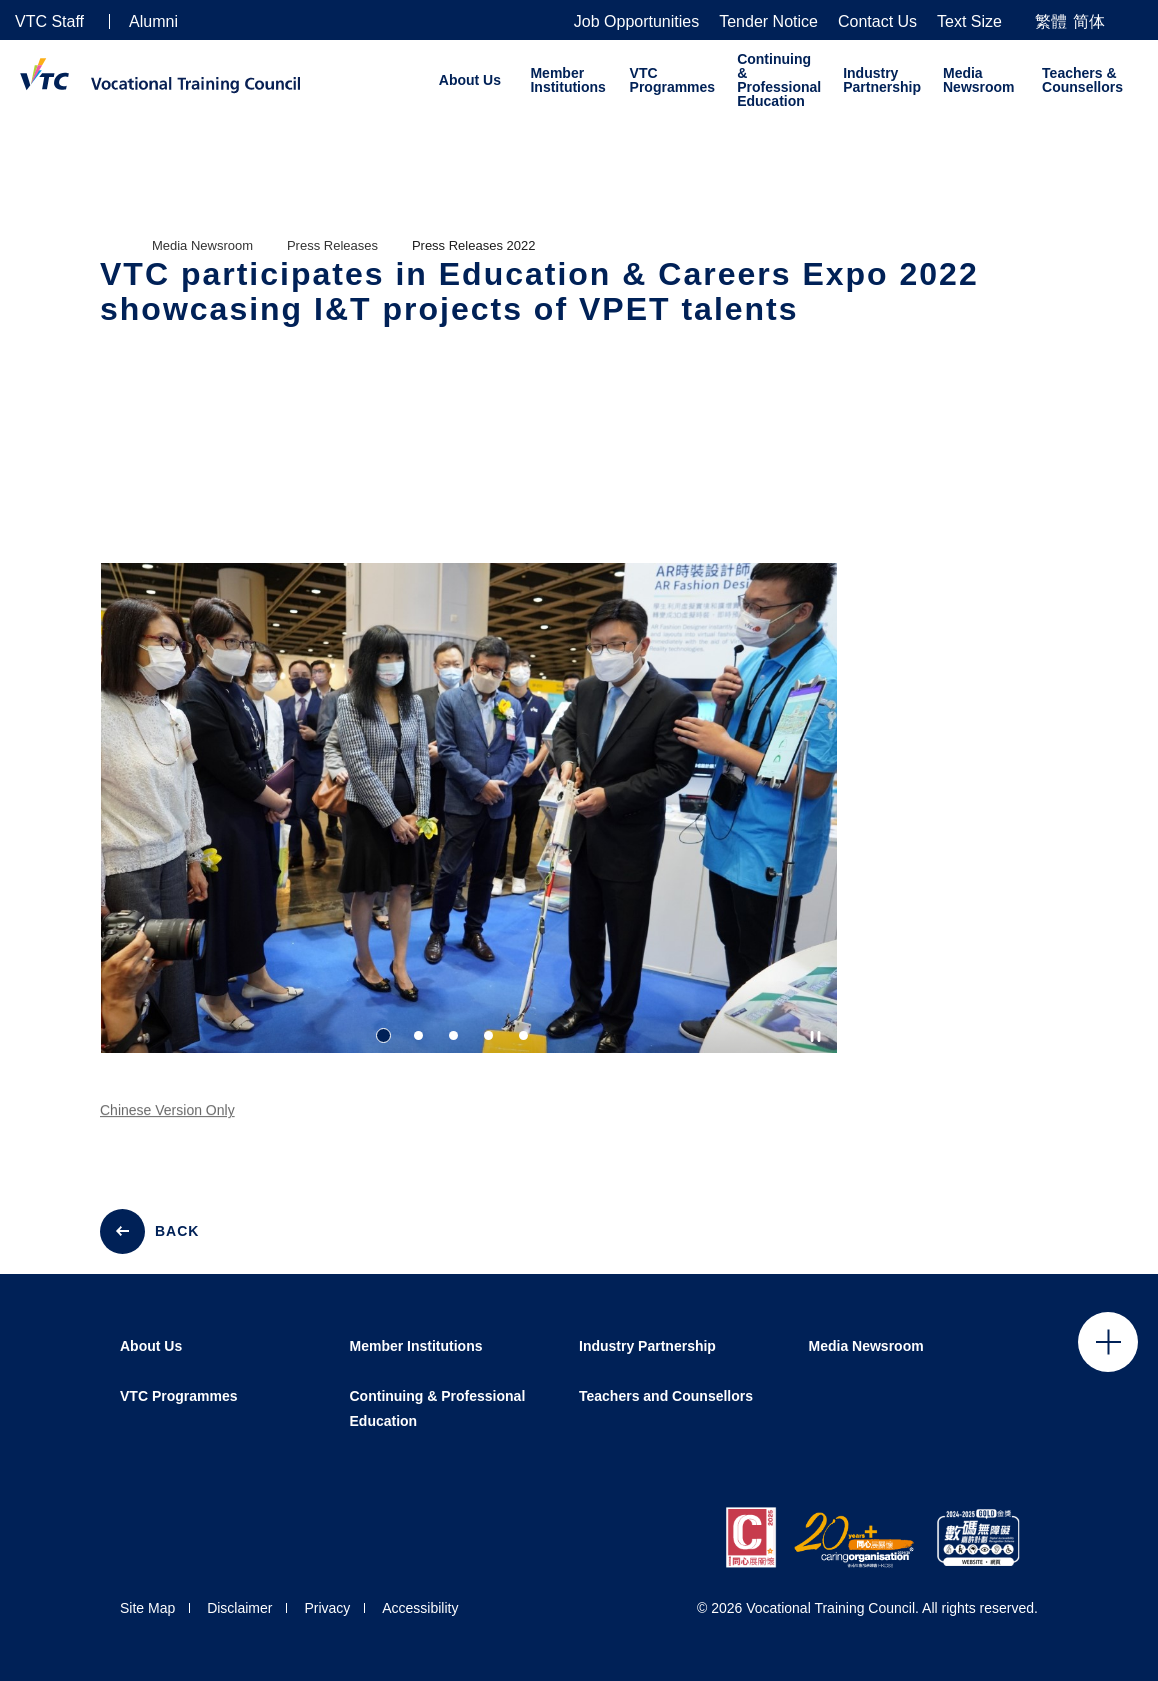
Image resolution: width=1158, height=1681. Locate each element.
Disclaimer (239, 1608)
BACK (177, 1231)
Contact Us (877, 22)
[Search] (1135, 20)
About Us (470, 80)
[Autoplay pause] (815, 1036)
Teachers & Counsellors (1082, 80)
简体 (1089, 21)
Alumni (153, 21)
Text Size (969, 22)
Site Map (147, 1608)
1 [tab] (383, 1035)
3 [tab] (453, 1035)
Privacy (327, 1608)
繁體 (1051, 21)
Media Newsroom (979, 80)
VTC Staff (49, 21)
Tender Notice (768, 22)
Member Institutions (567, 80)
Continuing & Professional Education (779, 80)
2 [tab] (418, 1035)
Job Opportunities (636, 22)
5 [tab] (523, 1035)
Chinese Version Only (167, 1129)
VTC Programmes (673, 80)
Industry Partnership (882, 80)
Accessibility (420, 1608)
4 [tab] (488, 1035)
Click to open (1108, 1342)
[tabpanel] (469, 826)
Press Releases (332, 245)
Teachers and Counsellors (666, 1396)
